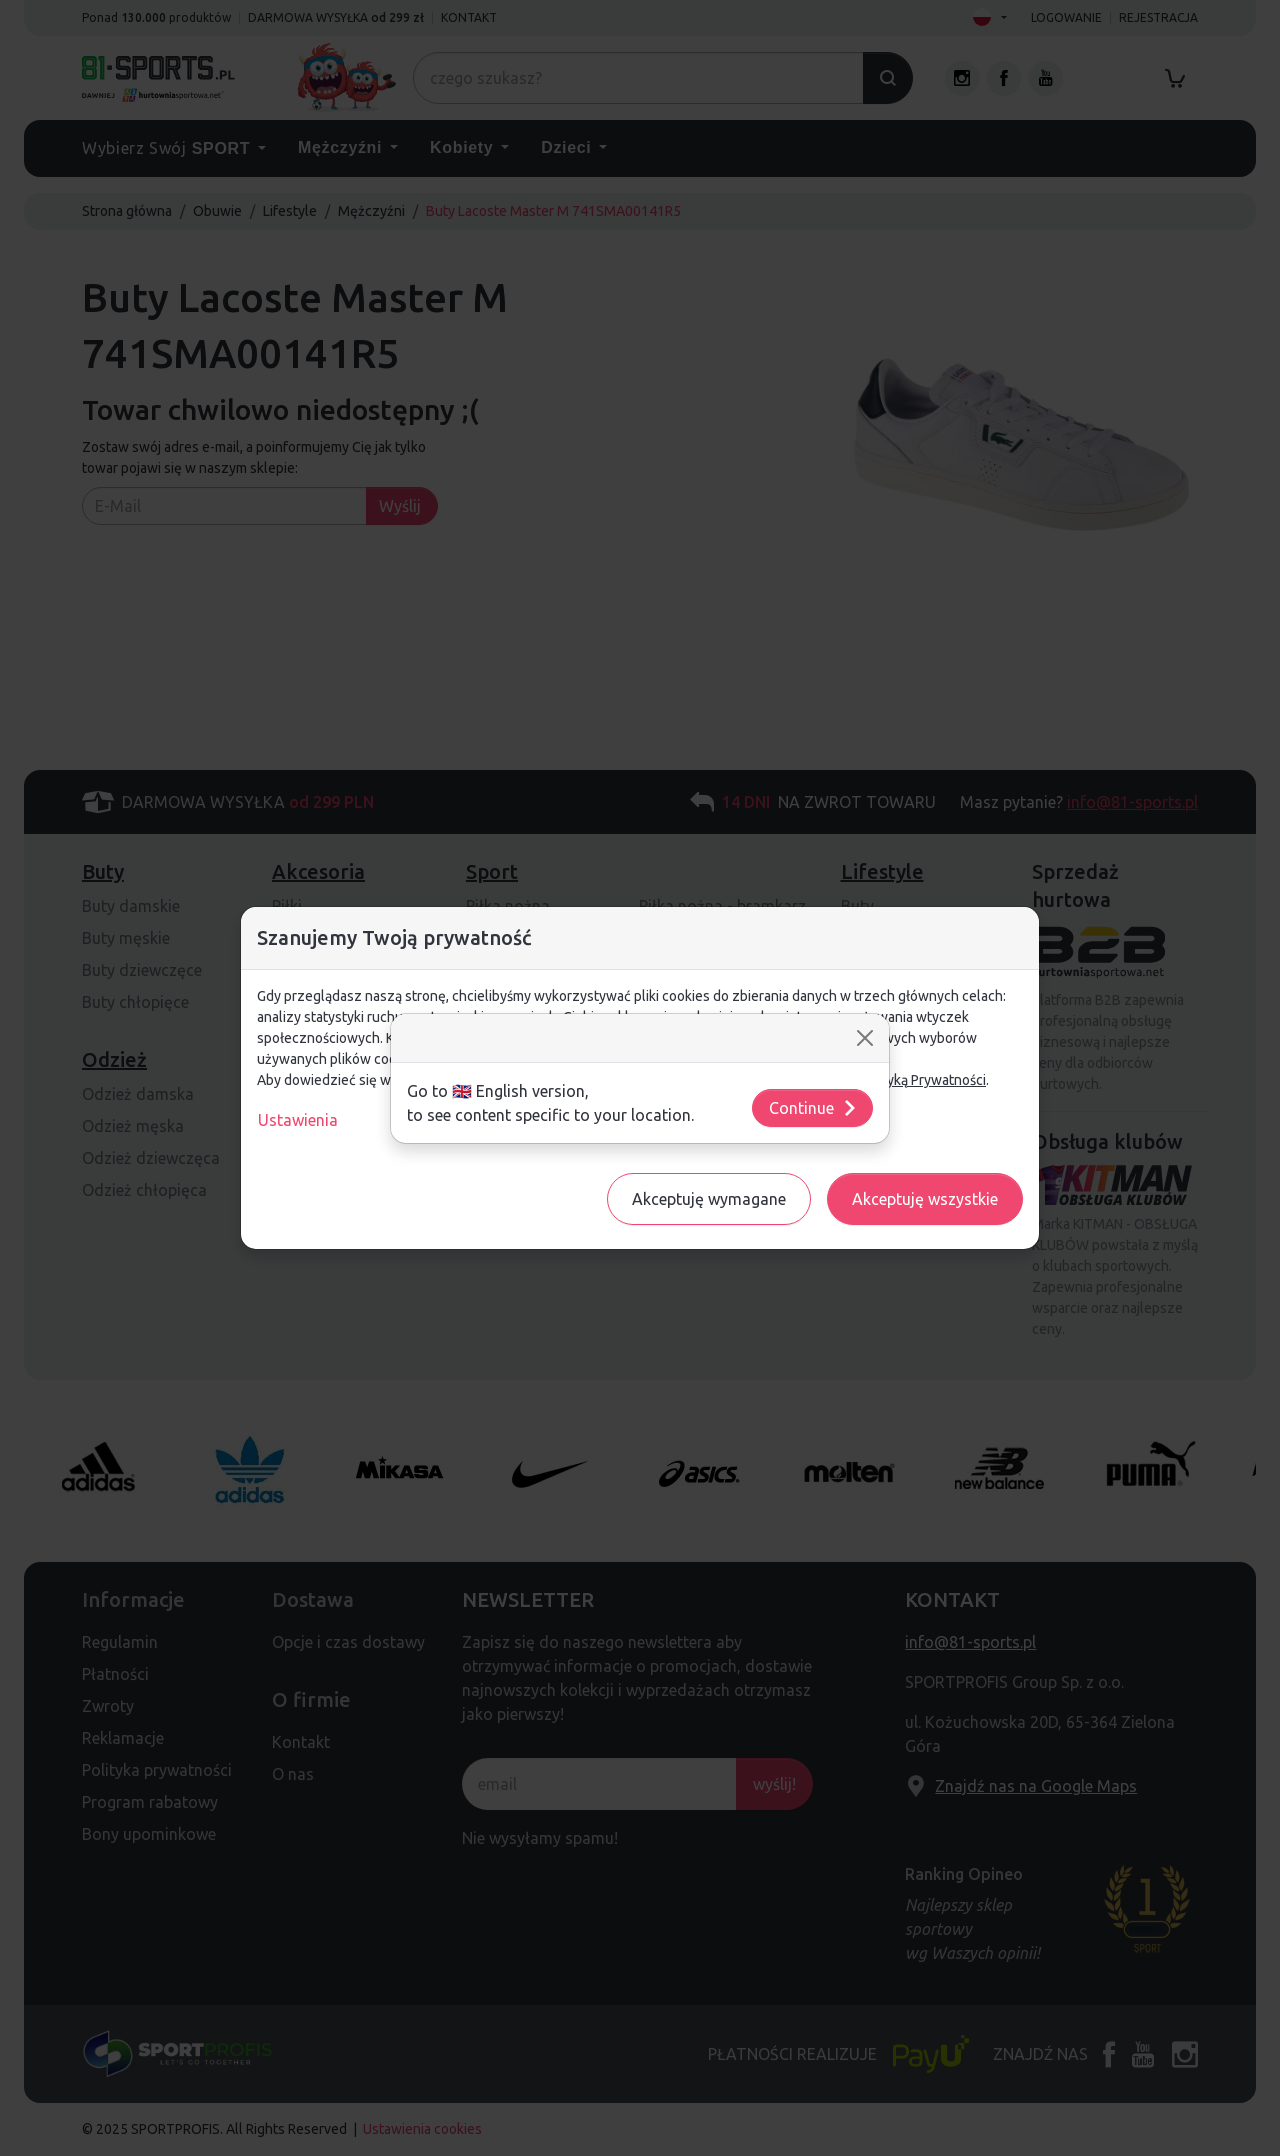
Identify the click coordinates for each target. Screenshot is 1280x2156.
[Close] (865, 1038)
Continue (813, 1108)
